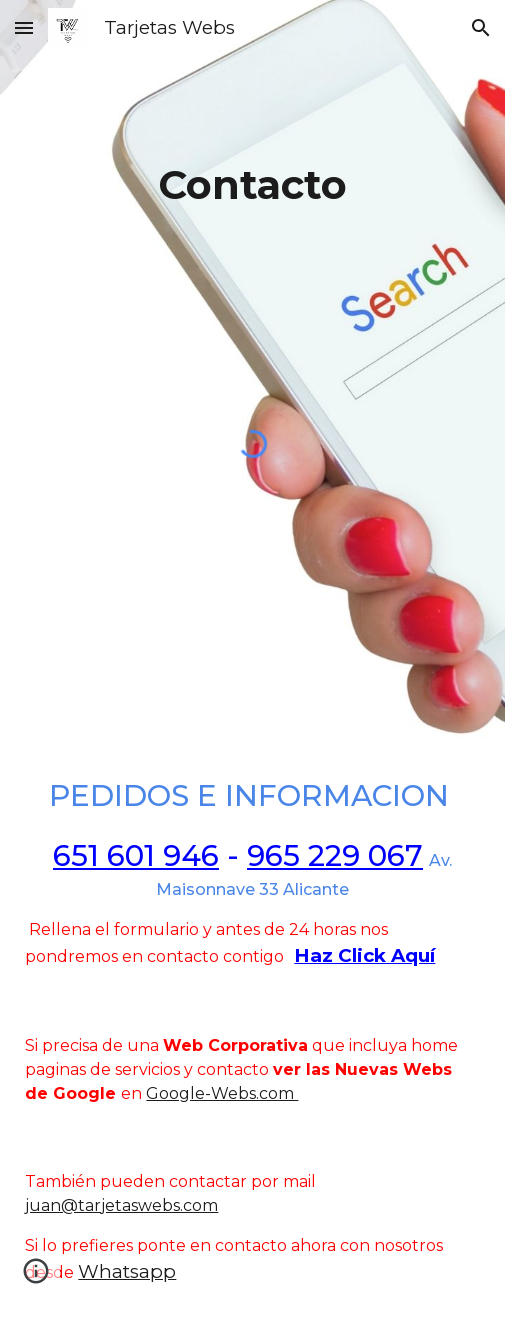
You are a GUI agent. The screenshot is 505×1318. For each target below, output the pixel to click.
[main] (252, 153)
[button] (24, 27)
